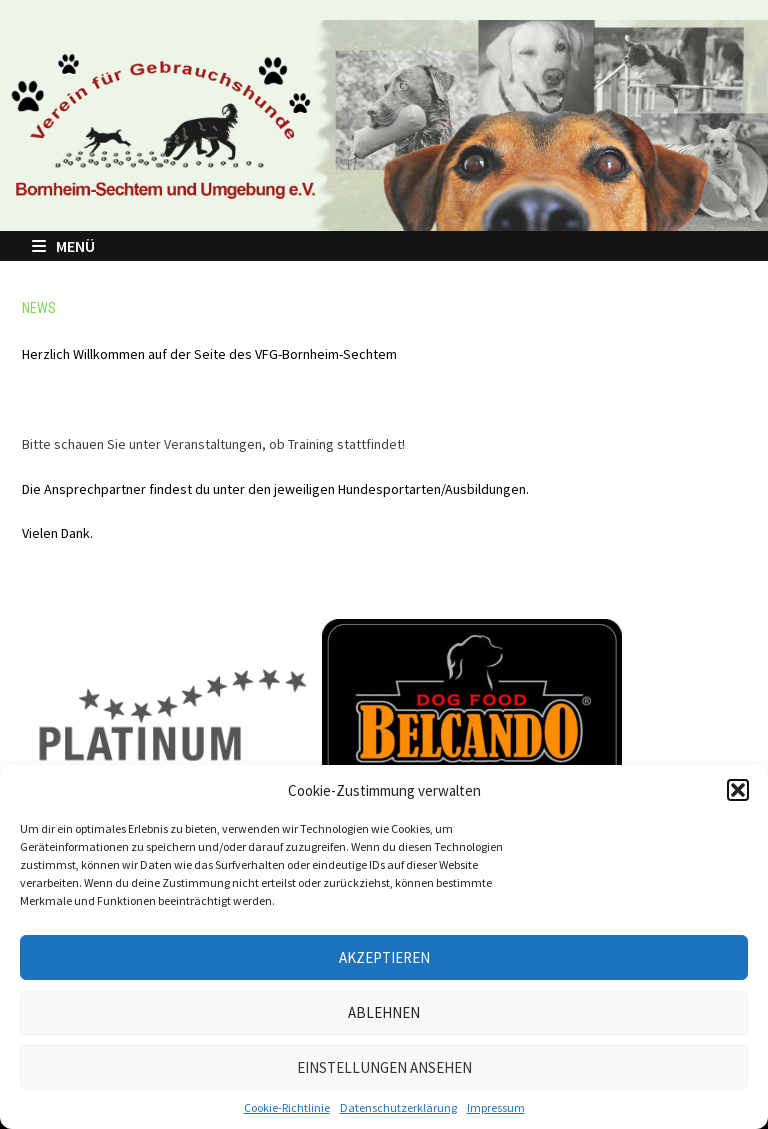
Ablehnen (384, 1012)
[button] (738, 790)
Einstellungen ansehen (384, 1067)
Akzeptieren (384, 957)
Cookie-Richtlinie (287, 1107)
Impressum (496, 1107)
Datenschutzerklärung (398, 1107)
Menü (63, 246)
